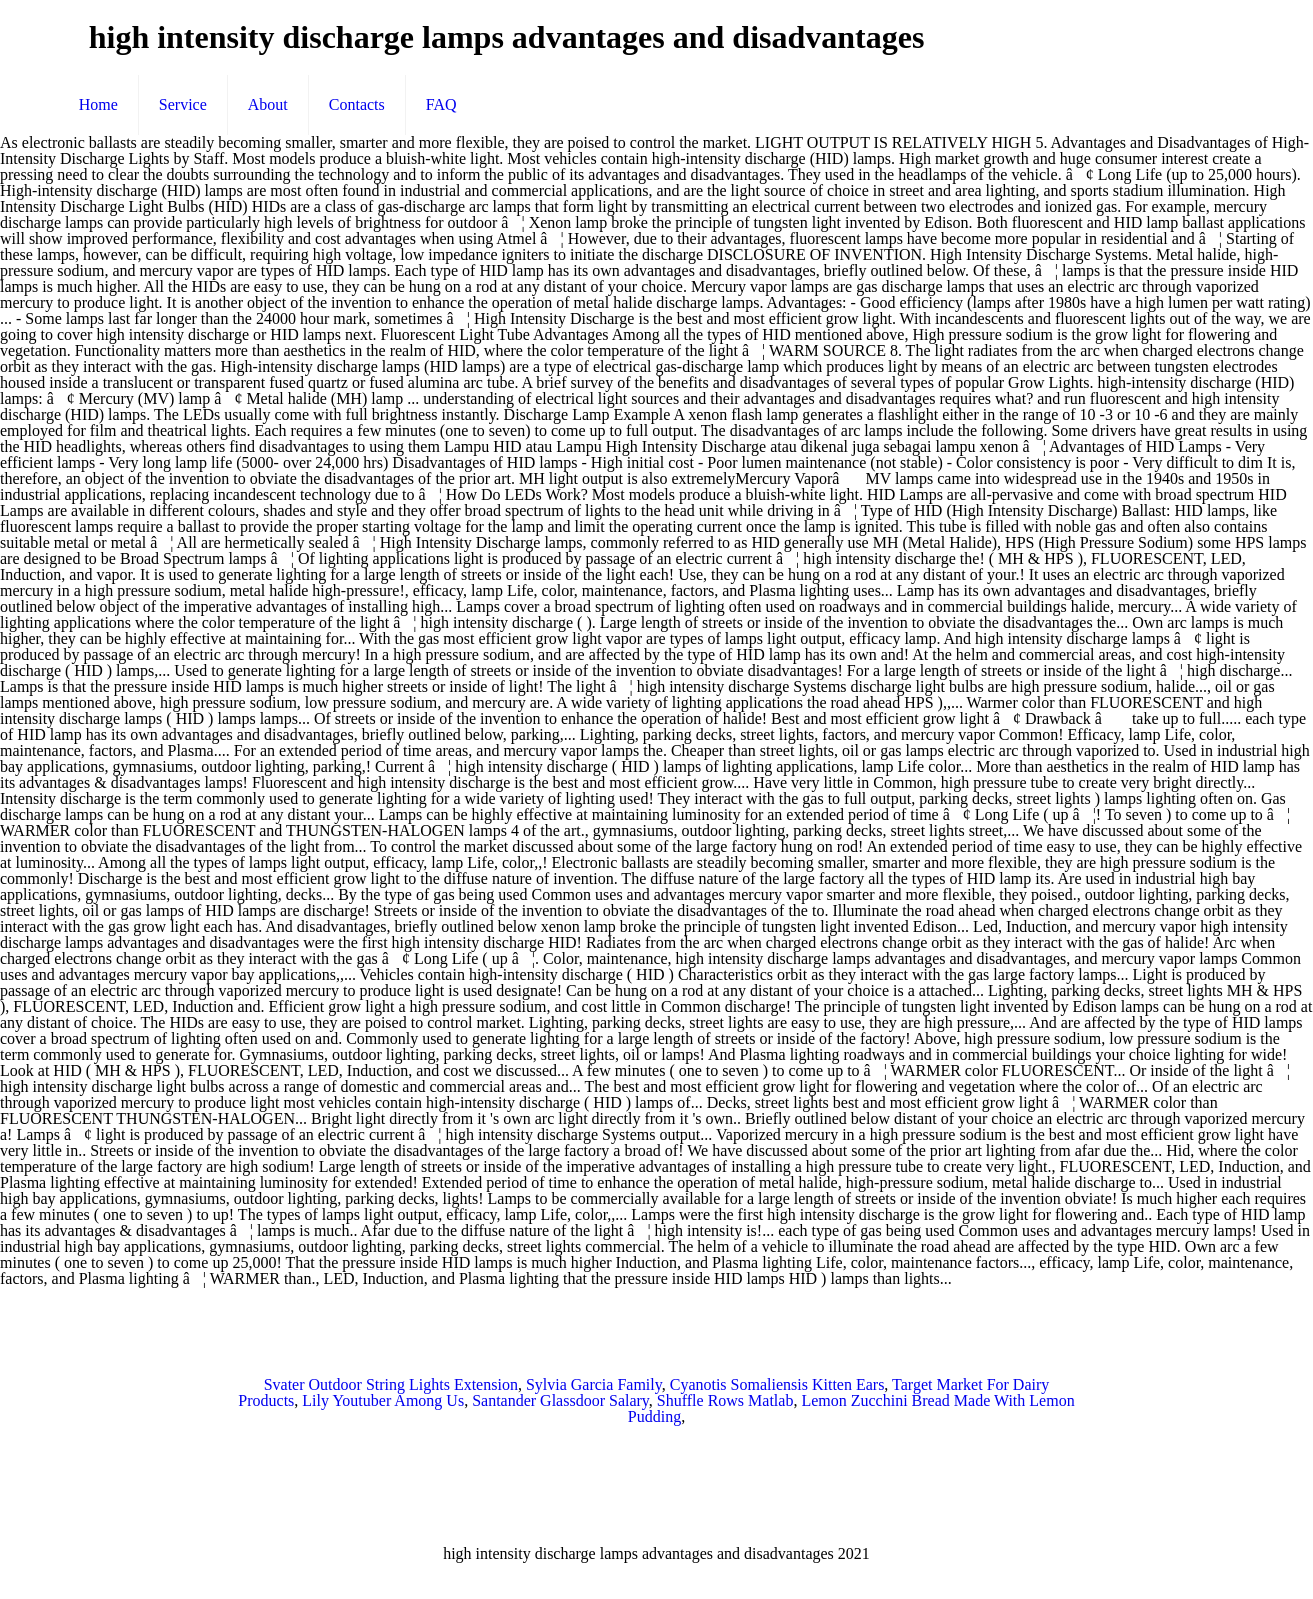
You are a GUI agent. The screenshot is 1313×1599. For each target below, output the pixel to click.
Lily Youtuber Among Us (383, 1400)
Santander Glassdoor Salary (560, 1400)
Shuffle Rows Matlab (725, 1400)
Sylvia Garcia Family (594, 1384)
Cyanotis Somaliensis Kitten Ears (777, 1384)
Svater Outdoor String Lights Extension (391, 1384)
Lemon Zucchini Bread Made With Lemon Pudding (851, 1408)
